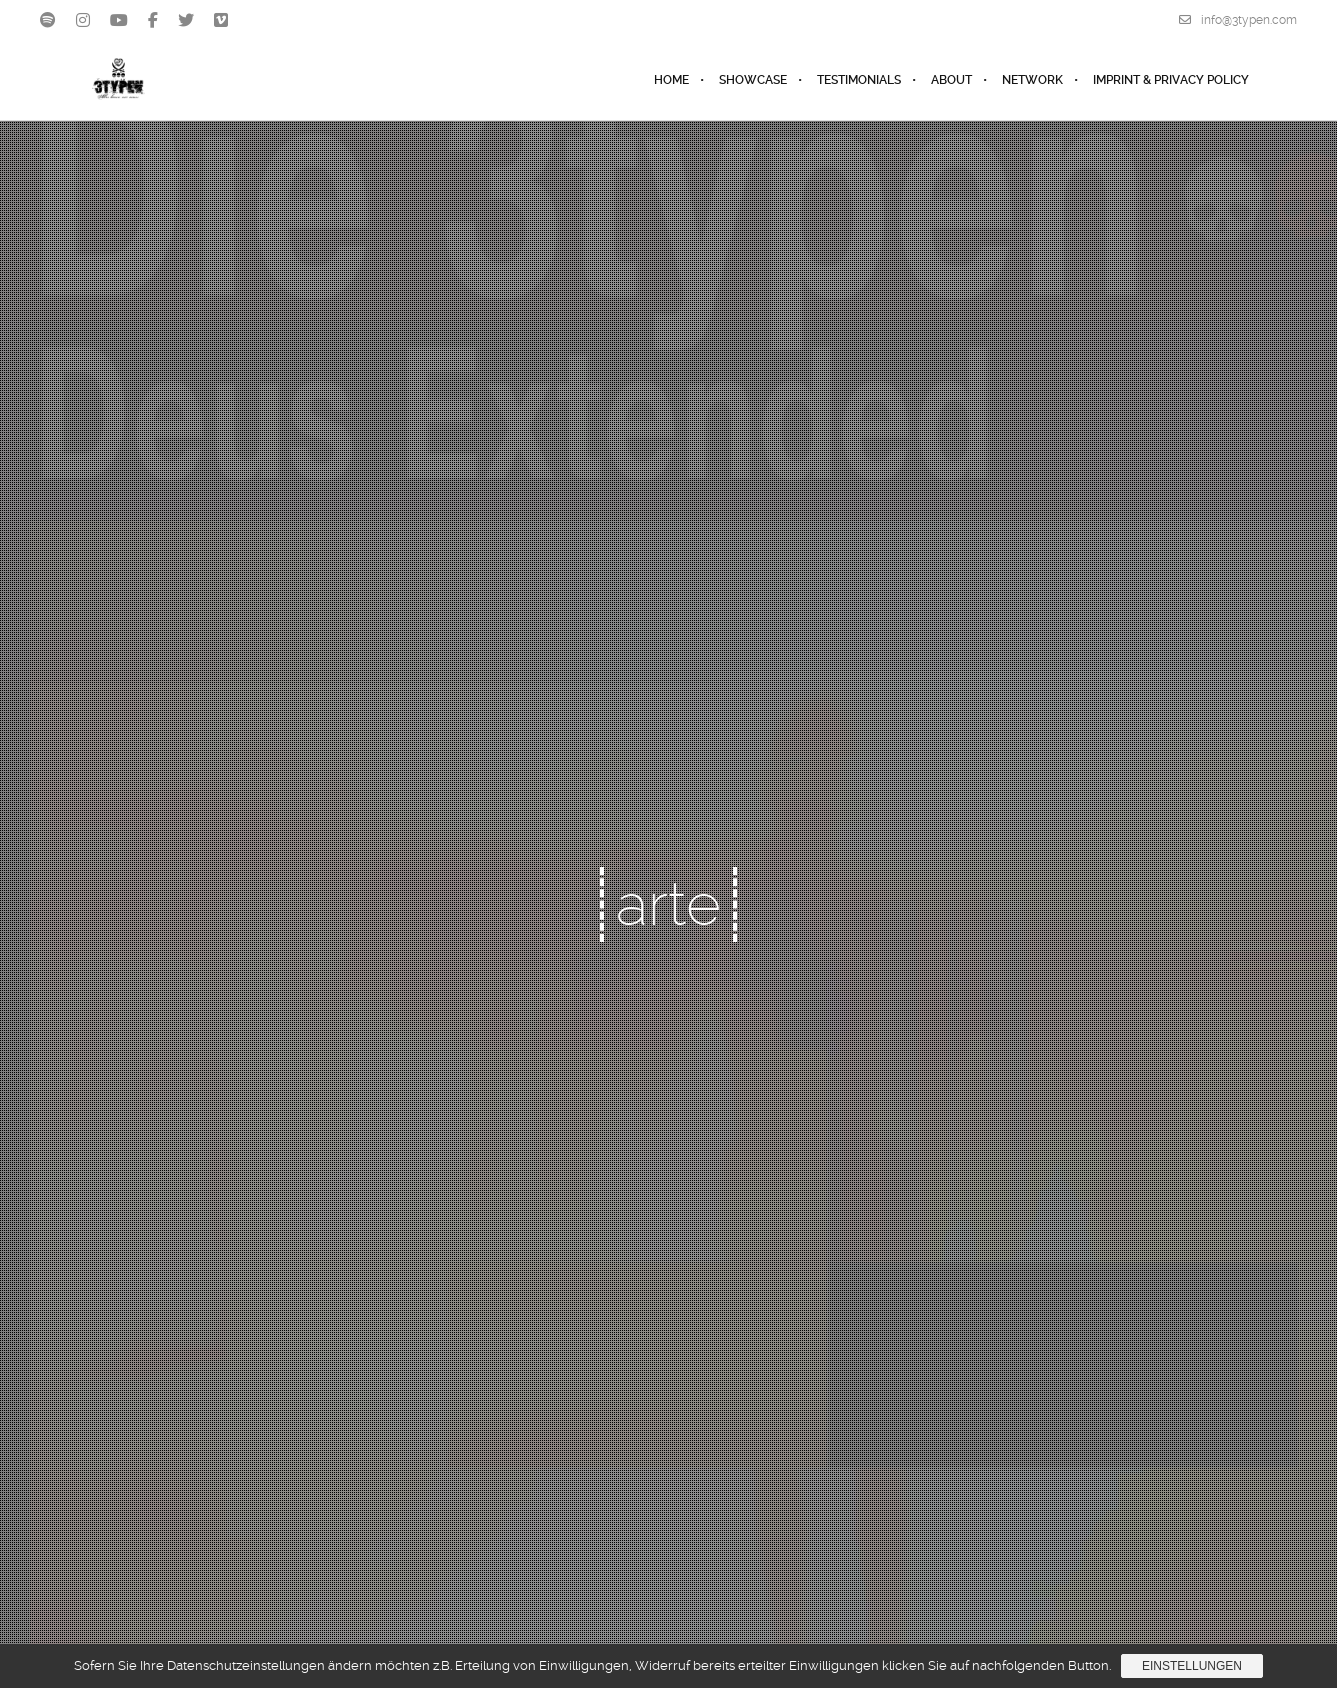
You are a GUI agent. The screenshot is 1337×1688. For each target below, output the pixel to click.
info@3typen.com (1238, 20)
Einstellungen (1192, 1666)
